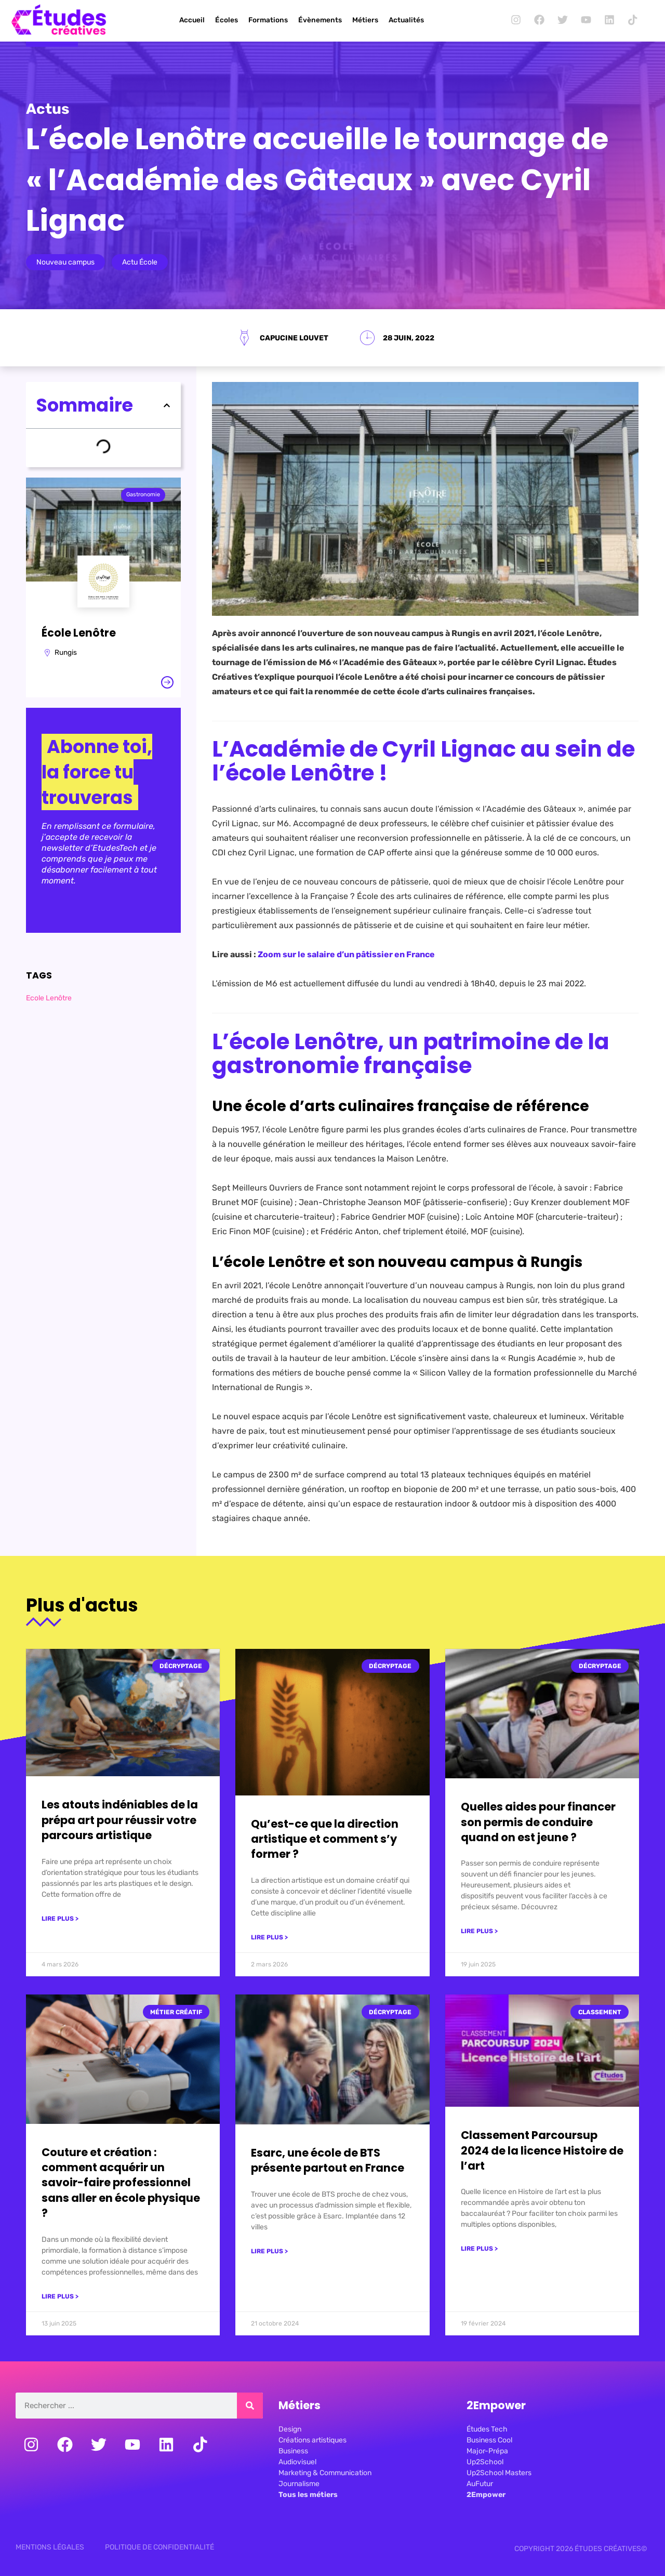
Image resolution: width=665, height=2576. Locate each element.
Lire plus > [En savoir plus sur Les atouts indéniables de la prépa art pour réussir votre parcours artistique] (60, 1918)
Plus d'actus (82, 1605)
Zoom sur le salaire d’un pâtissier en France (346, 954)
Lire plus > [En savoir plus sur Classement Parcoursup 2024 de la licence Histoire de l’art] (479, 2248)
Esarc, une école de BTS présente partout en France (327, 2160)
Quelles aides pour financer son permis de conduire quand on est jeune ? (538, 1822)
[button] (166, 405)
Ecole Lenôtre (49, 998)
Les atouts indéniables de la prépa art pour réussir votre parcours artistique (120, 1820)
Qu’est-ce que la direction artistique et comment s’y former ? (324, 1839)
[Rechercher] (250, 2406)
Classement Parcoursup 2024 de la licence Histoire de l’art (542, 2150)
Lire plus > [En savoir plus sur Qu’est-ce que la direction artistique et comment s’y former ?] (269, 1937)
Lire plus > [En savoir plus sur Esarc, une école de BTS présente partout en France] (269, 2251)
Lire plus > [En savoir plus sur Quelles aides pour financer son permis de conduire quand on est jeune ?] (479, 1931)
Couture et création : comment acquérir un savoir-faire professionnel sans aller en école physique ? (121, 2183)
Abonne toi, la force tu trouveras (97, 772)
